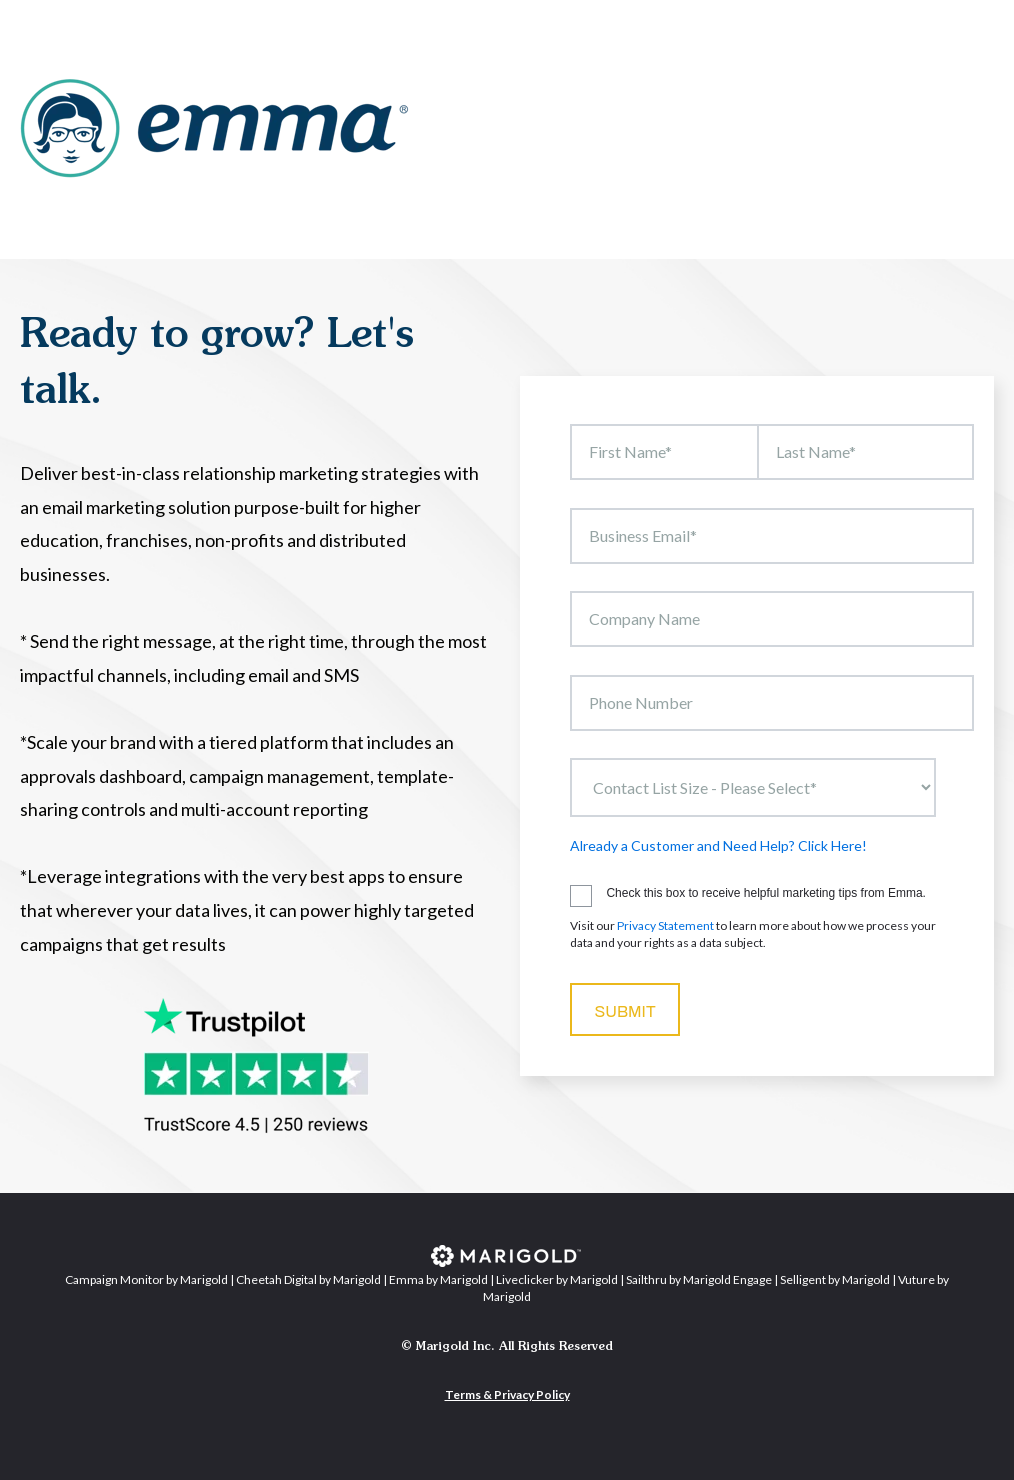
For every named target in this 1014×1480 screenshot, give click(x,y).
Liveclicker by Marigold (557, 1279)
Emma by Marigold (438, 1279)
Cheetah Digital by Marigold (308, 1279)
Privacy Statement (665, 925)
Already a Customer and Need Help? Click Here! (718, 845)
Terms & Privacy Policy (507, 1394)
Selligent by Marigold (835, 1279)
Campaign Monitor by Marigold (146, 1279)
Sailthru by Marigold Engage (699, 1279)
